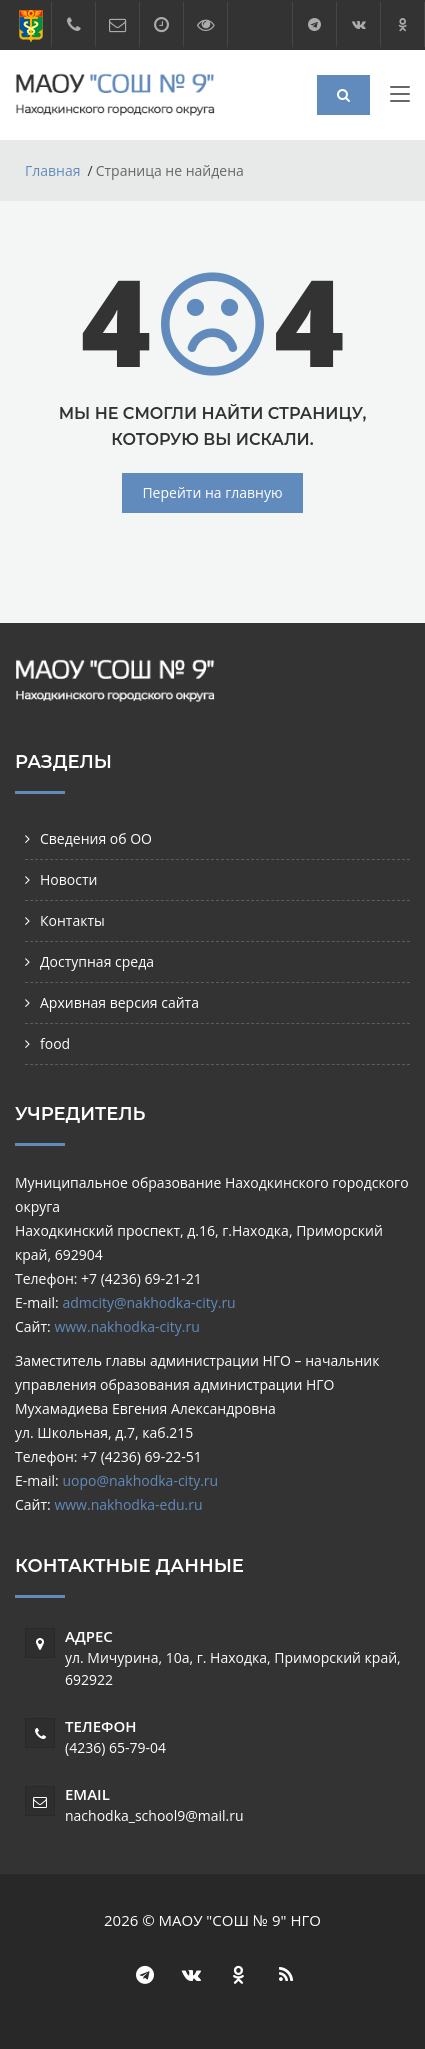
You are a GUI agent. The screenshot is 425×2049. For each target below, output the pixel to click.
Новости (68, 879)
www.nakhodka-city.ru (126, 1326)
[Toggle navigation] (400, 98)
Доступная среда (97, 961)
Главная (53, 170)
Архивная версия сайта (119, 1002)
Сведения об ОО (96, 838)
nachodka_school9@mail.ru (154, 1815)
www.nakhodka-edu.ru (128, 1504)
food (55, 1043)
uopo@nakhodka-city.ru (140, 1480)
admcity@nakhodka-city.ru (148, 1302)
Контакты (72, 920)
